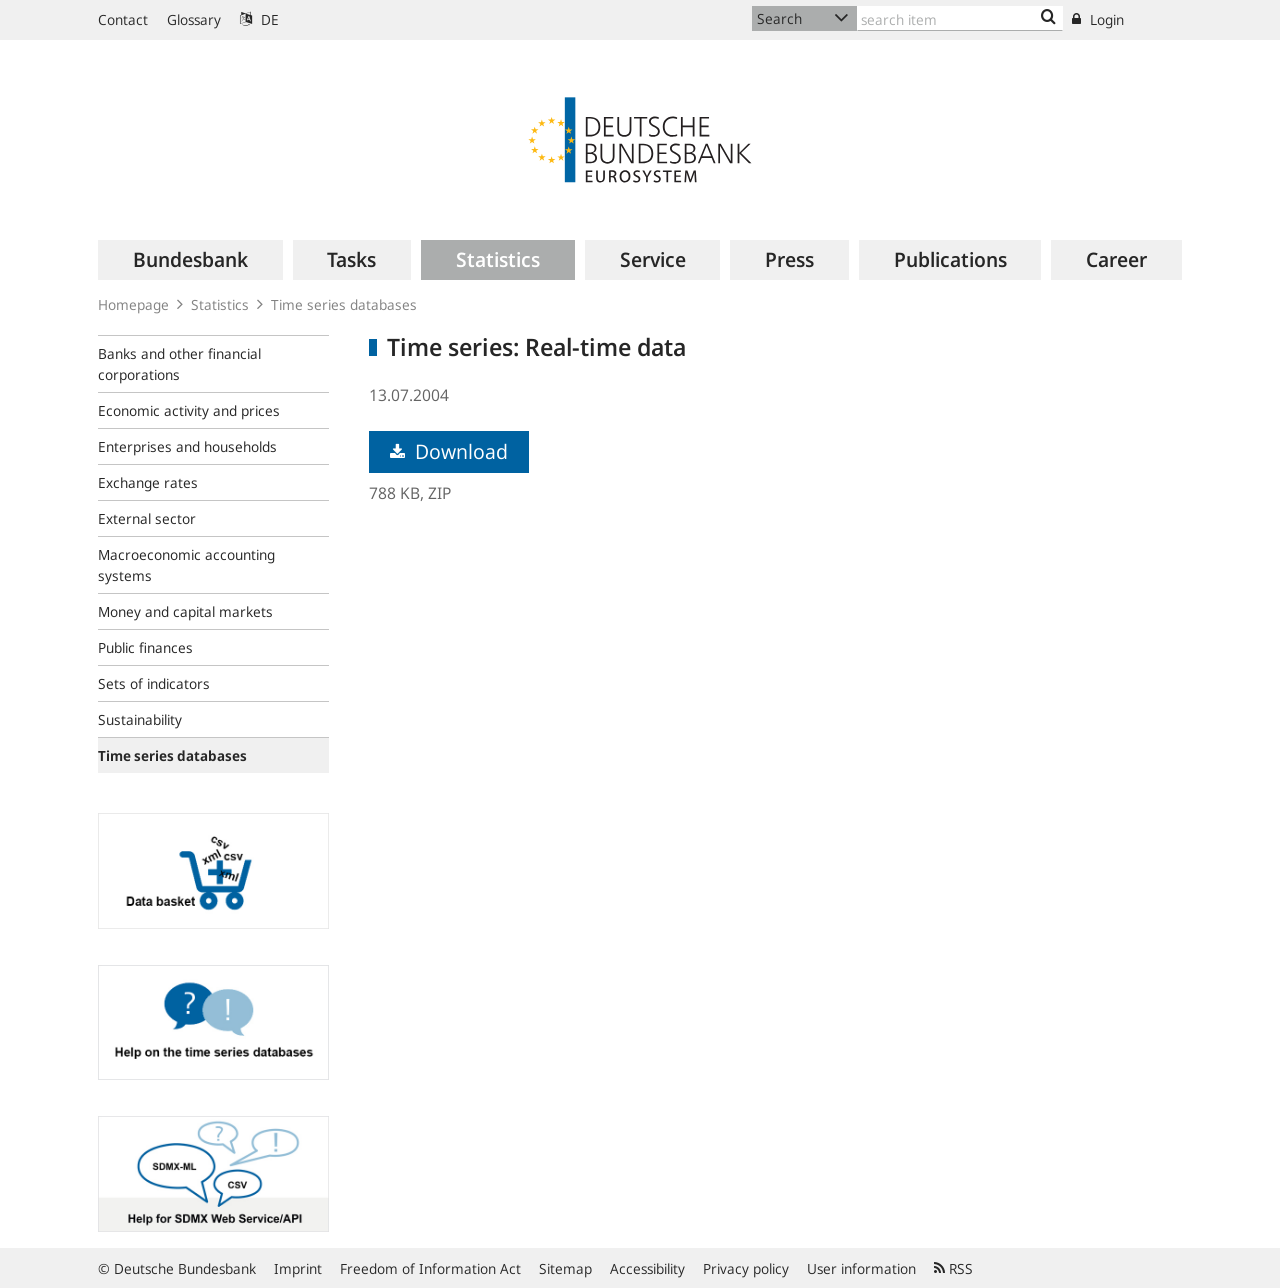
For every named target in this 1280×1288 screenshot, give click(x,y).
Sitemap (565, 1268)
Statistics (220, 304)
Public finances (145, 647)
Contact (123, 19)
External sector (147, 518)
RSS (953, 1268)
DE (259, 19)
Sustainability (140, 719)
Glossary (194, 19)
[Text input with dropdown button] (960, 18)
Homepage (133, 304)
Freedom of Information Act (430, 1268)
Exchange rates (148, 482)
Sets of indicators (154, 683)
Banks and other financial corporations (179, 364)
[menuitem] (190, 260)
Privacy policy (746, 1268)
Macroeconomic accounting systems (186, 565)
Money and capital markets (185, 611)
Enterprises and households (187, 446)
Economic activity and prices (189, 410)
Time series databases (344, 304)
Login (1098, 19)
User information (861, 1268)
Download (449, 451)
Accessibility (647, 1268)
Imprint (298, 1268)
